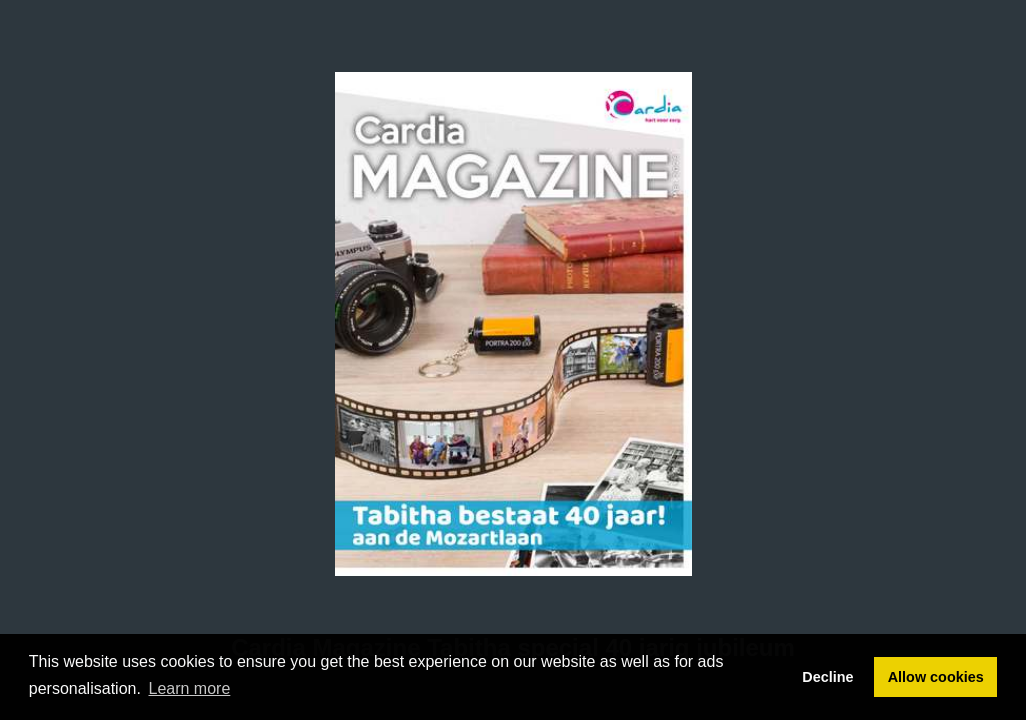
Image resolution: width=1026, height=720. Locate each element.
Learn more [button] (190, 688)
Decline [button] (827, 677)
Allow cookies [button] (936, 677)
